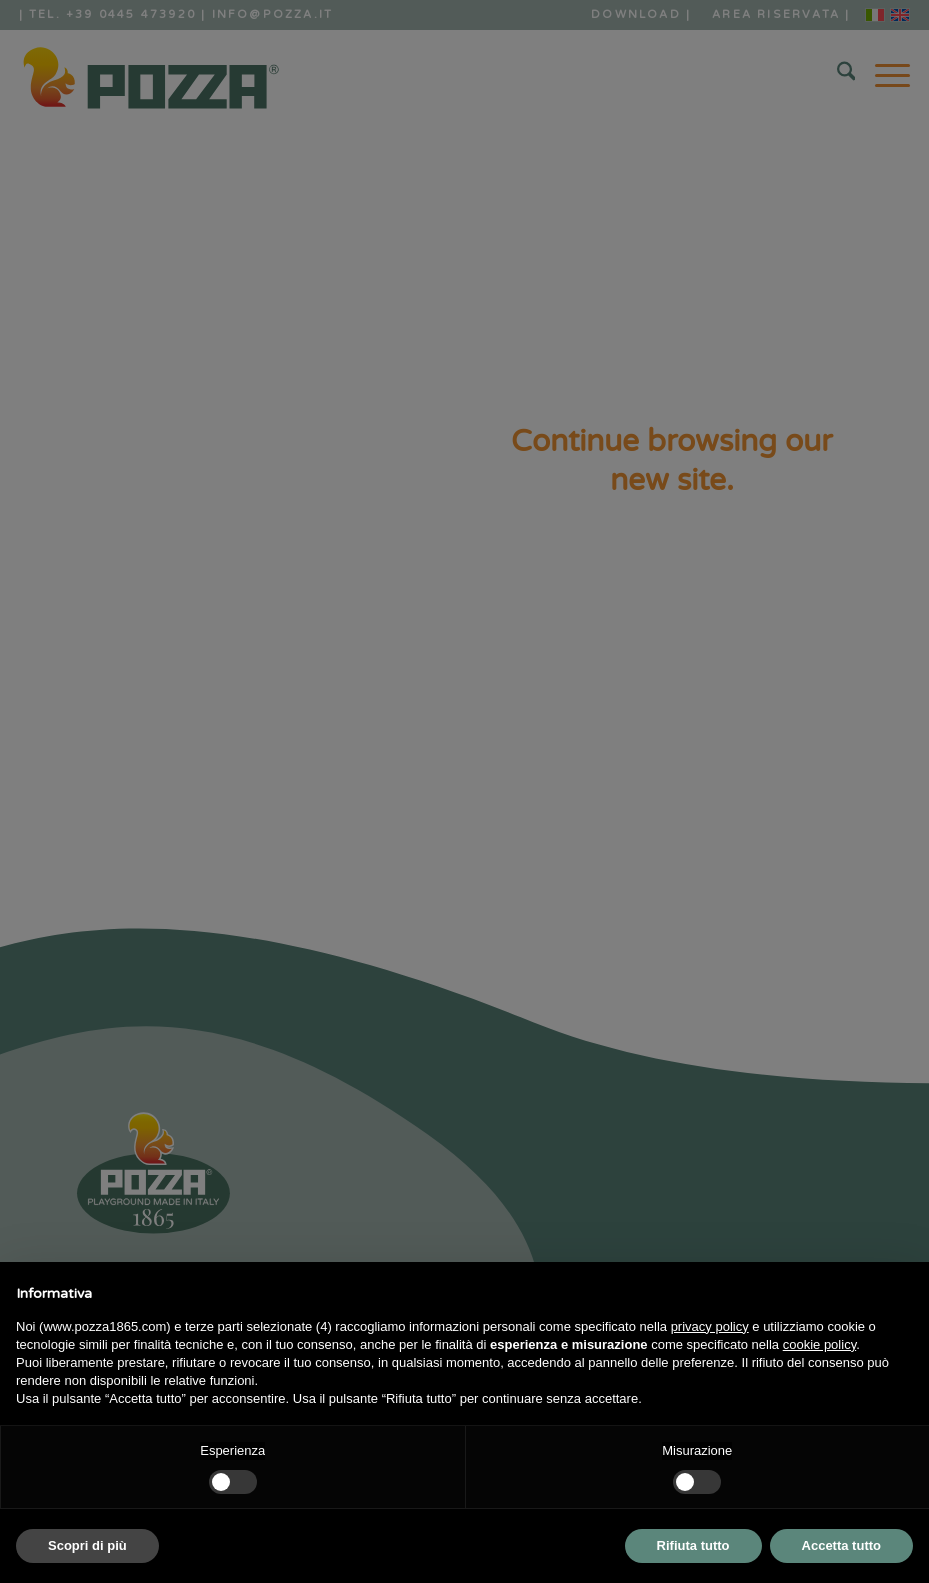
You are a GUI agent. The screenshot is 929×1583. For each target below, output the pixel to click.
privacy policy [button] (710, 1326)
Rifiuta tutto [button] (693, 1545)
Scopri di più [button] (87, 1545)
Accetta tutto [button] (841, 1545)
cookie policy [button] (819, 1344)
